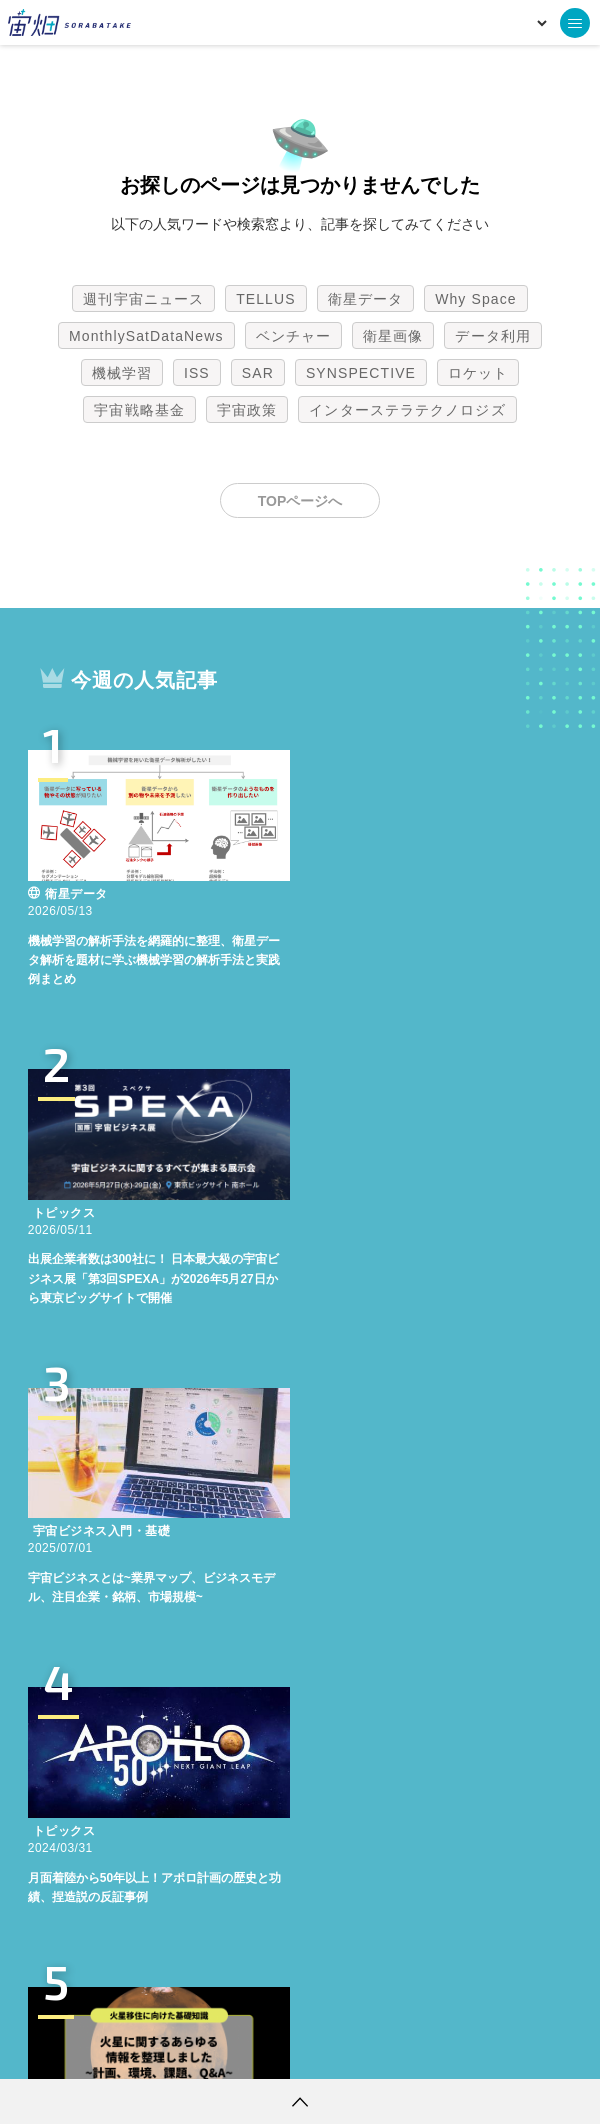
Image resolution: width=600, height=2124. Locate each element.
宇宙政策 (247, 410)
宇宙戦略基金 (139, 410)
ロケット (478, 373)
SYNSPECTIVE (361, 373)
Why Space (476, 299)
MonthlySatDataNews (146, 336)
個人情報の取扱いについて (240, 2049)
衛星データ (366, 299)
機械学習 (122, 373)
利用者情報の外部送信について (406, 2049)
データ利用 (493, 336)
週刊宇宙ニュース (143, 299)
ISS (197, 373)
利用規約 (134, 2049)
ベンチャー (294, 336)
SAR (258, 373)
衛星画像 (393, 336)
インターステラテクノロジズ (407, 410)
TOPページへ (300, 501)
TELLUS (266, 299)
